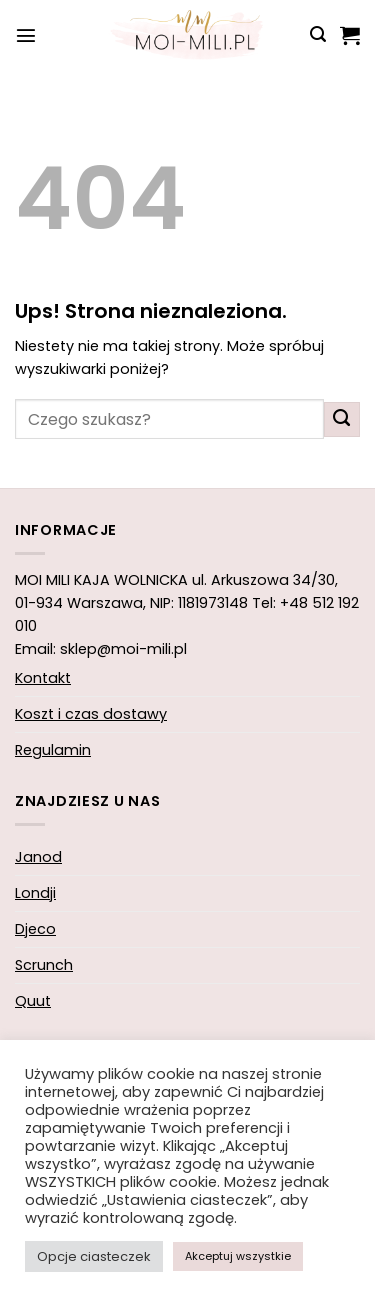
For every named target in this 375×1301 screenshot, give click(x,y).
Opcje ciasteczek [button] (94, 1256)
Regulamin (53, 750)
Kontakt (43, 678)
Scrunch (44, 965)
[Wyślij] (342, 420)
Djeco (35, 929)
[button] (26, 35)
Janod (38, 857)
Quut (33, 1001)
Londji (35, 893)
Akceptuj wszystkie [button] (238, 1256)
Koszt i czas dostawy (91, 714)
